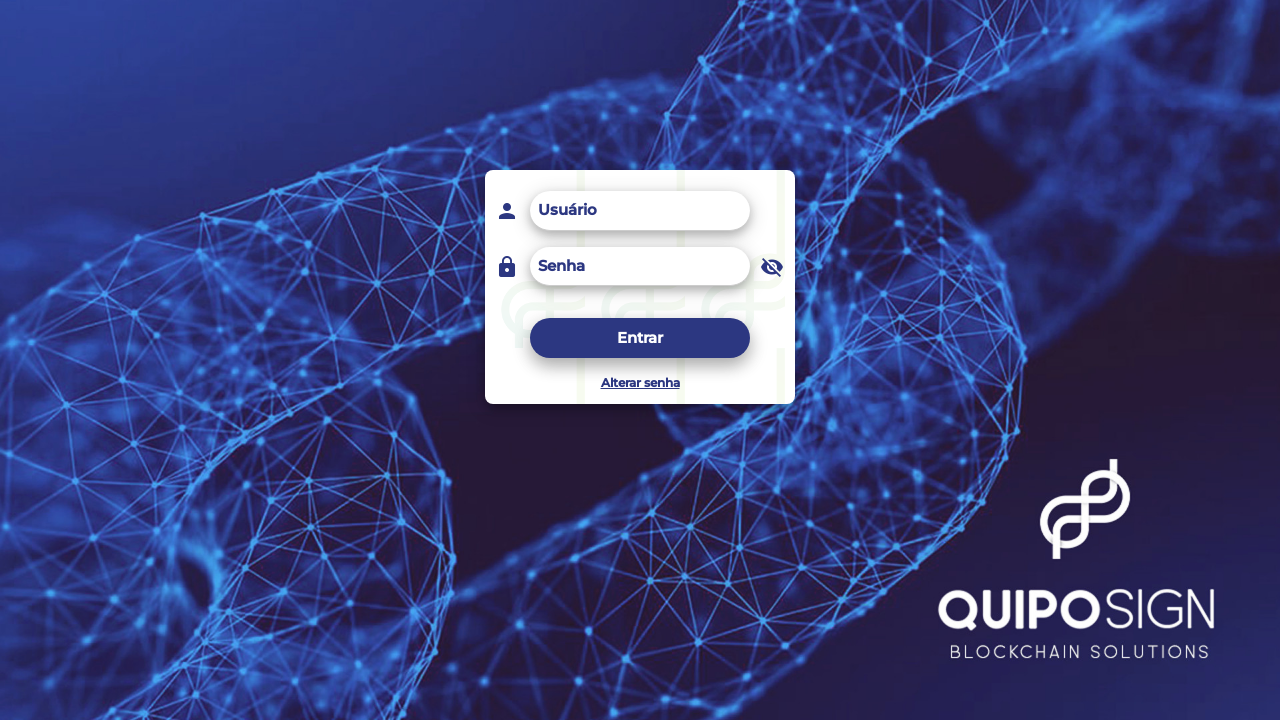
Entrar (640, 337)
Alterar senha (640, 382)
